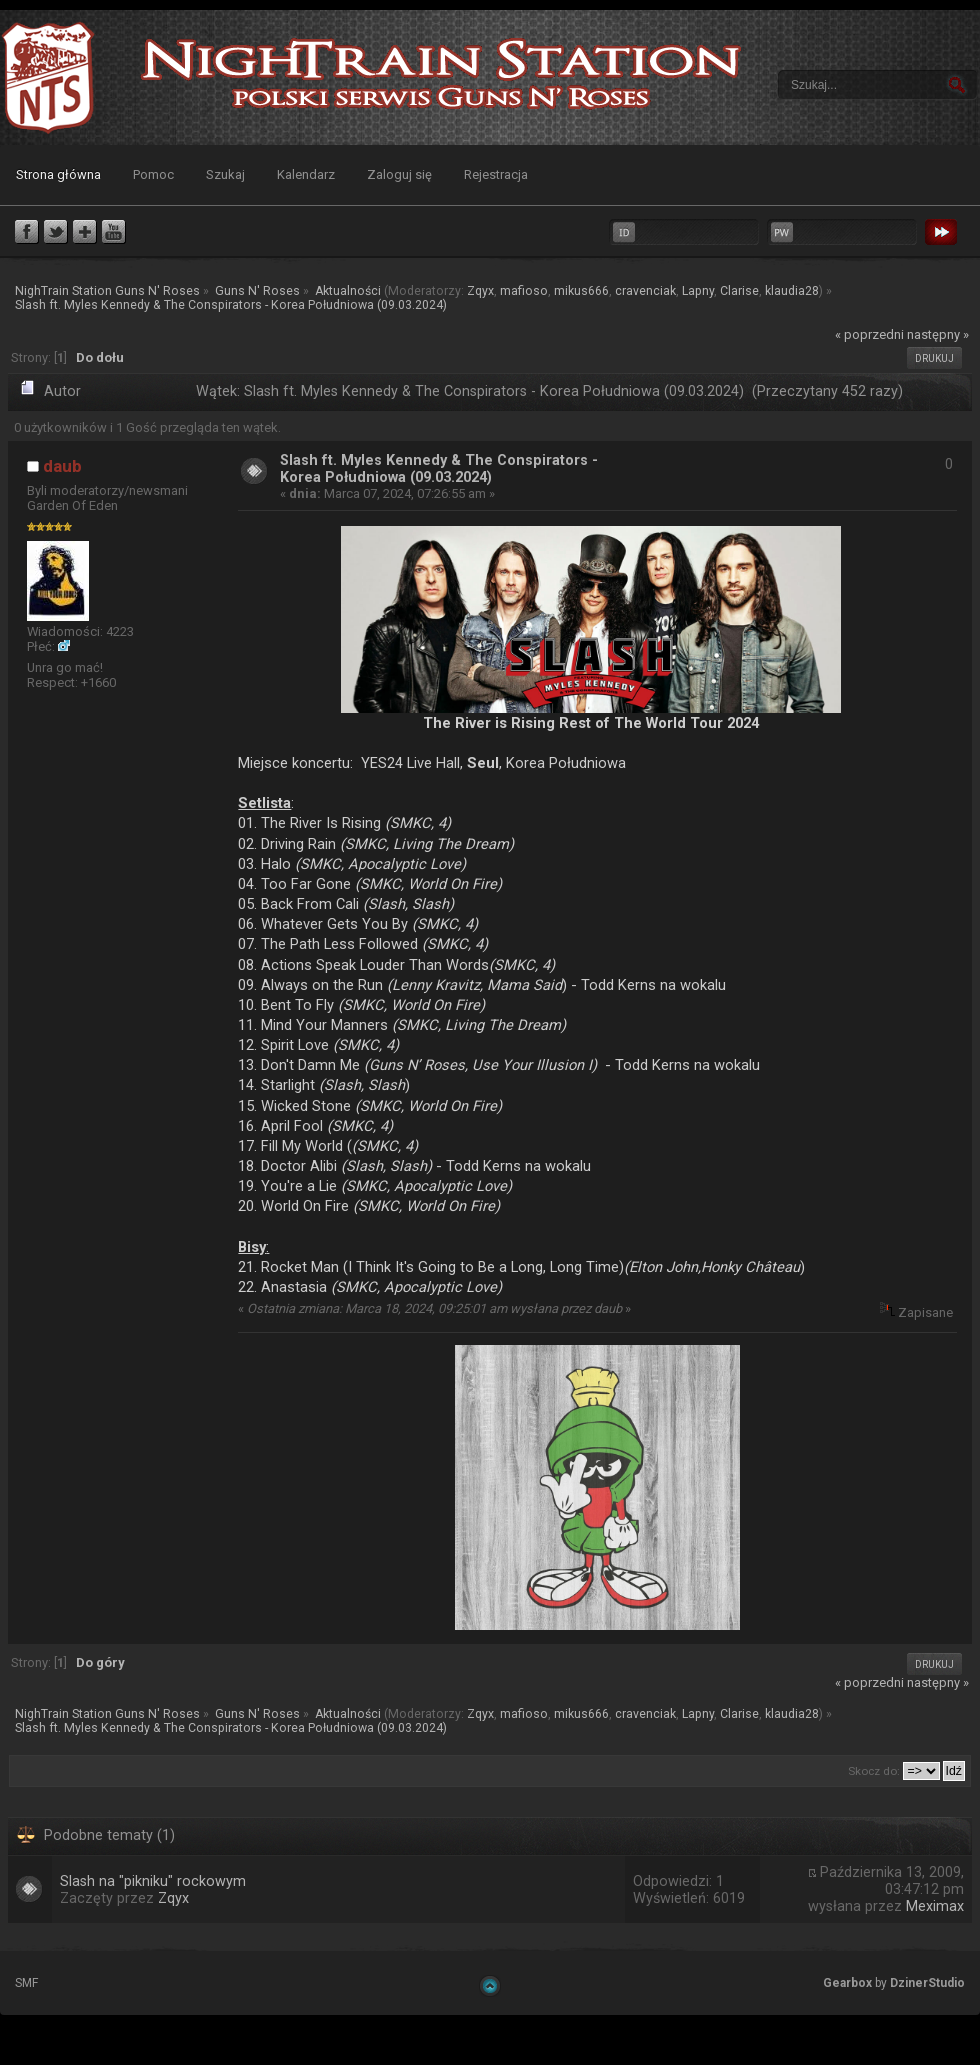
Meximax (935, 1906)
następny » (938, 334)
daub (62, 466)
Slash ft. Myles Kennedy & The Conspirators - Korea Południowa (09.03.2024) (439, 469)
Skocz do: (874, 1771)
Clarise (739, 291)
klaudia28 (792, 291)
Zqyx (480, 291)
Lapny (698, 291)
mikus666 (581, 291)
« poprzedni (869, 334)
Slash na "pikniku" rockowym (153, 1881)
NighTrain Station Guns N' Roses (48, 77)
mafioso (524, 291)
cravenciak (645, 291)
